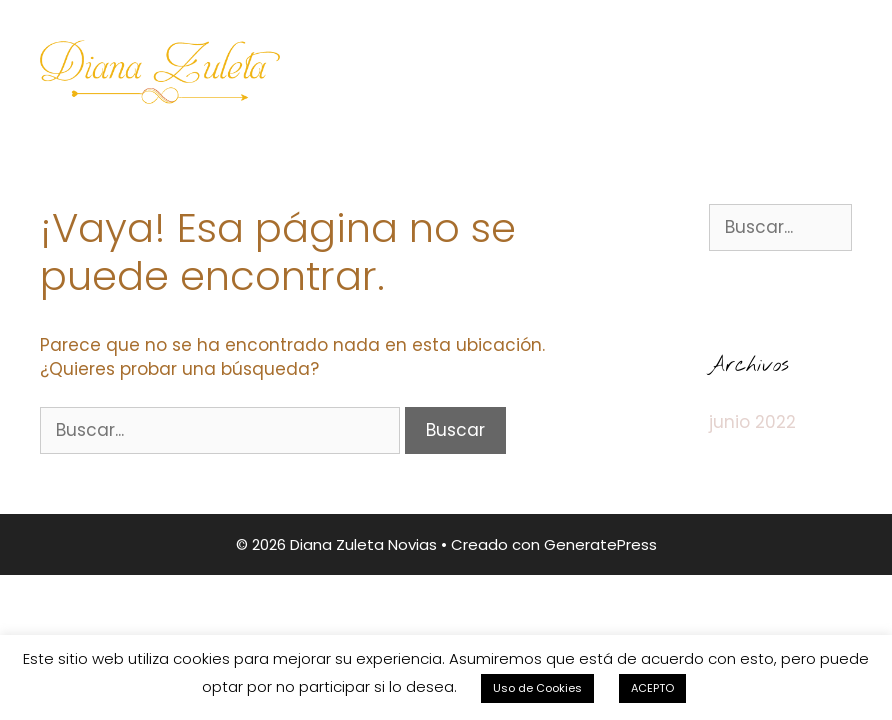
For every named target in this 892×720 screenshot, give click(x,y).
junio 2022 (752, 422)
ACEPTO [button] (652, 688)
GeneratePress (600, 544)
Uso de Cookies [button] (537, 688)
